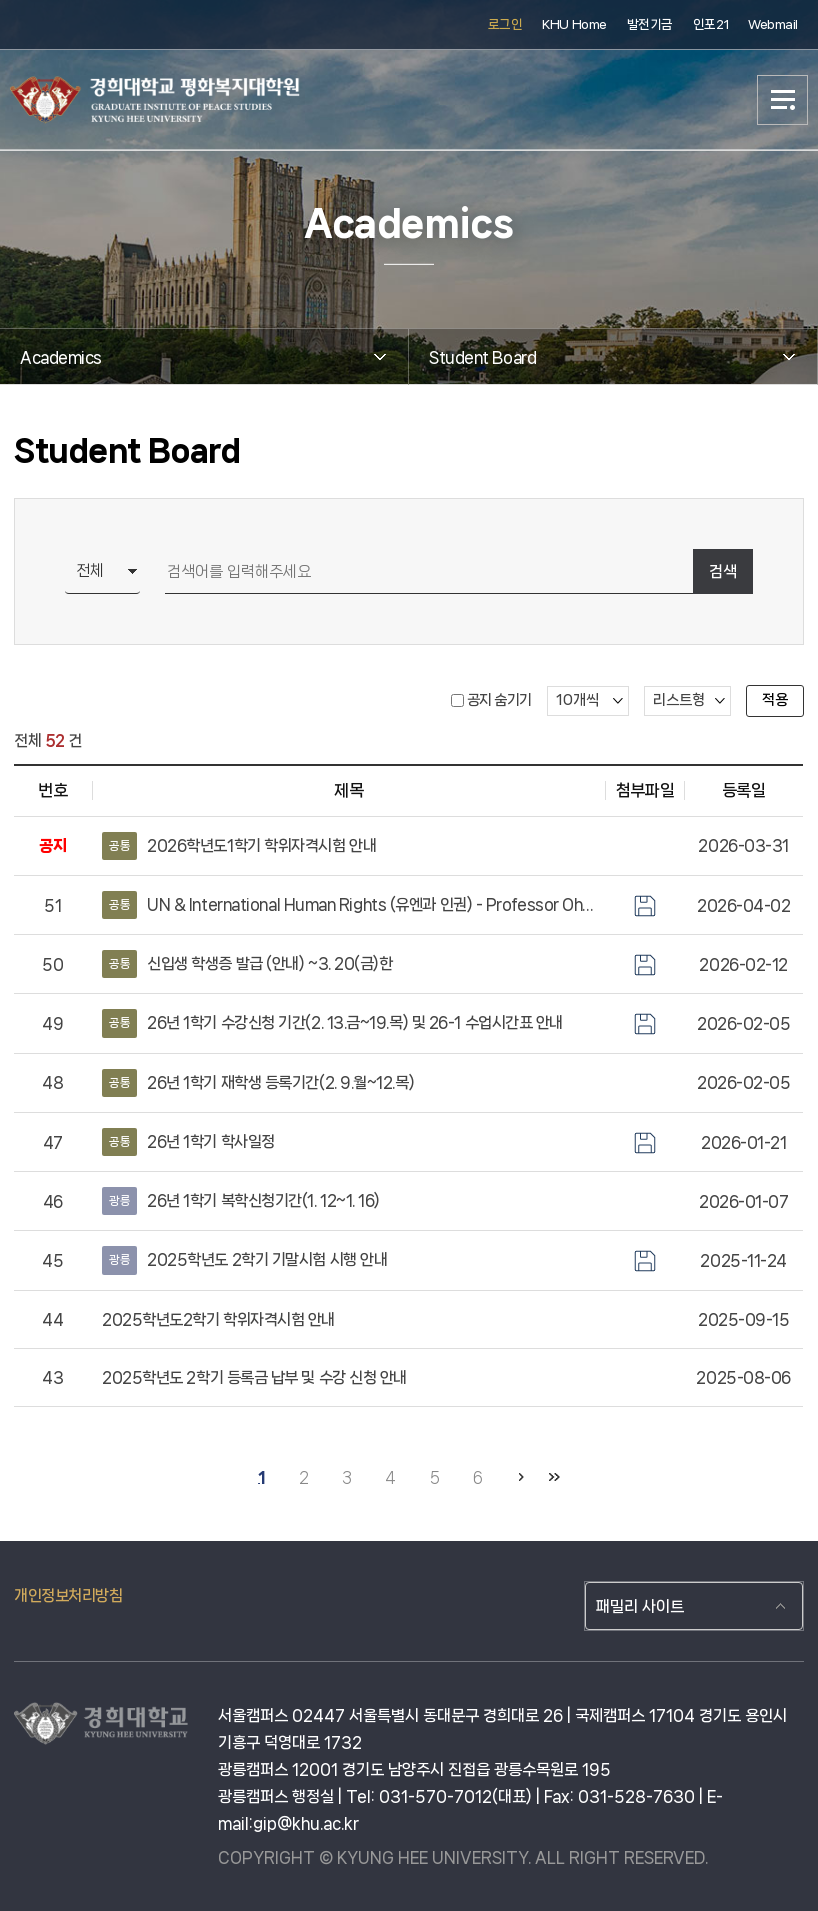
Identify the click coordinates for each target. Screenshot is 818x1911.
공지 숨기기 (499, 700)
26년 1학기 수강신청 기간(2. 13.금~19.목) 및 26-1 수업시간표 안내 (332, 1023)
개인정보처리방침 (68, 1595)
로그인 (505, 24)
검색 (723, 571)
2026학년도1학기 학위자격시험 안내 (239, 846)
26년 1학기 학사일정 (188, 1142)
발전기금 (650, 24)
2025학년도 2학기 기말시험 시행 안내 (244, 1260)
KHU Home (574, 24)
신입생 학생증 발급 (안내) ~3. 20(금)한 (247, 964)
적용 (775, 700)
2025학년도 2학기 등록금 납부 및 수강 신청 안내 (254, 1377)
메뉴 (783, 100)
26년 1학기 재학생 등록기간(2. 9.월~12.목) (258, 1083)
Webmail (773, 24)
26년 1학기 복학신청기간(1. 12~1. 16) (241, 1201)
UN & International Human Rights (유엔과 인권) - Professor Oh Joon (348, 905)
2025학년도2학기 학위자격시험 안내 (218, 1319)
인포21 (710, 24)
